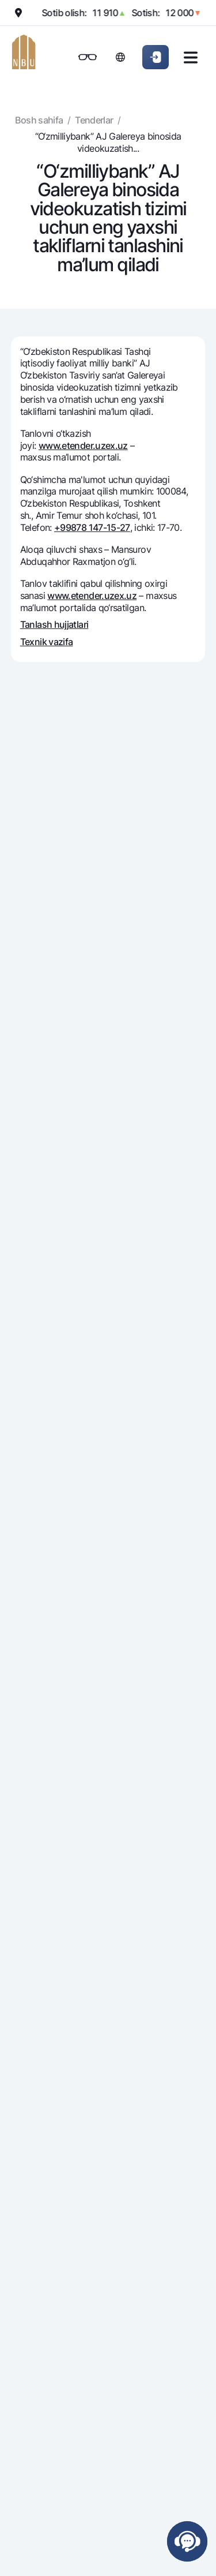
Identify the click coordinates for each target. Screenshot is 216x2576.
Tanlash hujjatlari (54, 624)
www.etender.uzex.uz (83, 445)
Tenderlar (94, 120)
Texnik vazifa (46, 641)
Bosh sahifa (39, 120)
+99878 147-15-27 (92, 527)
